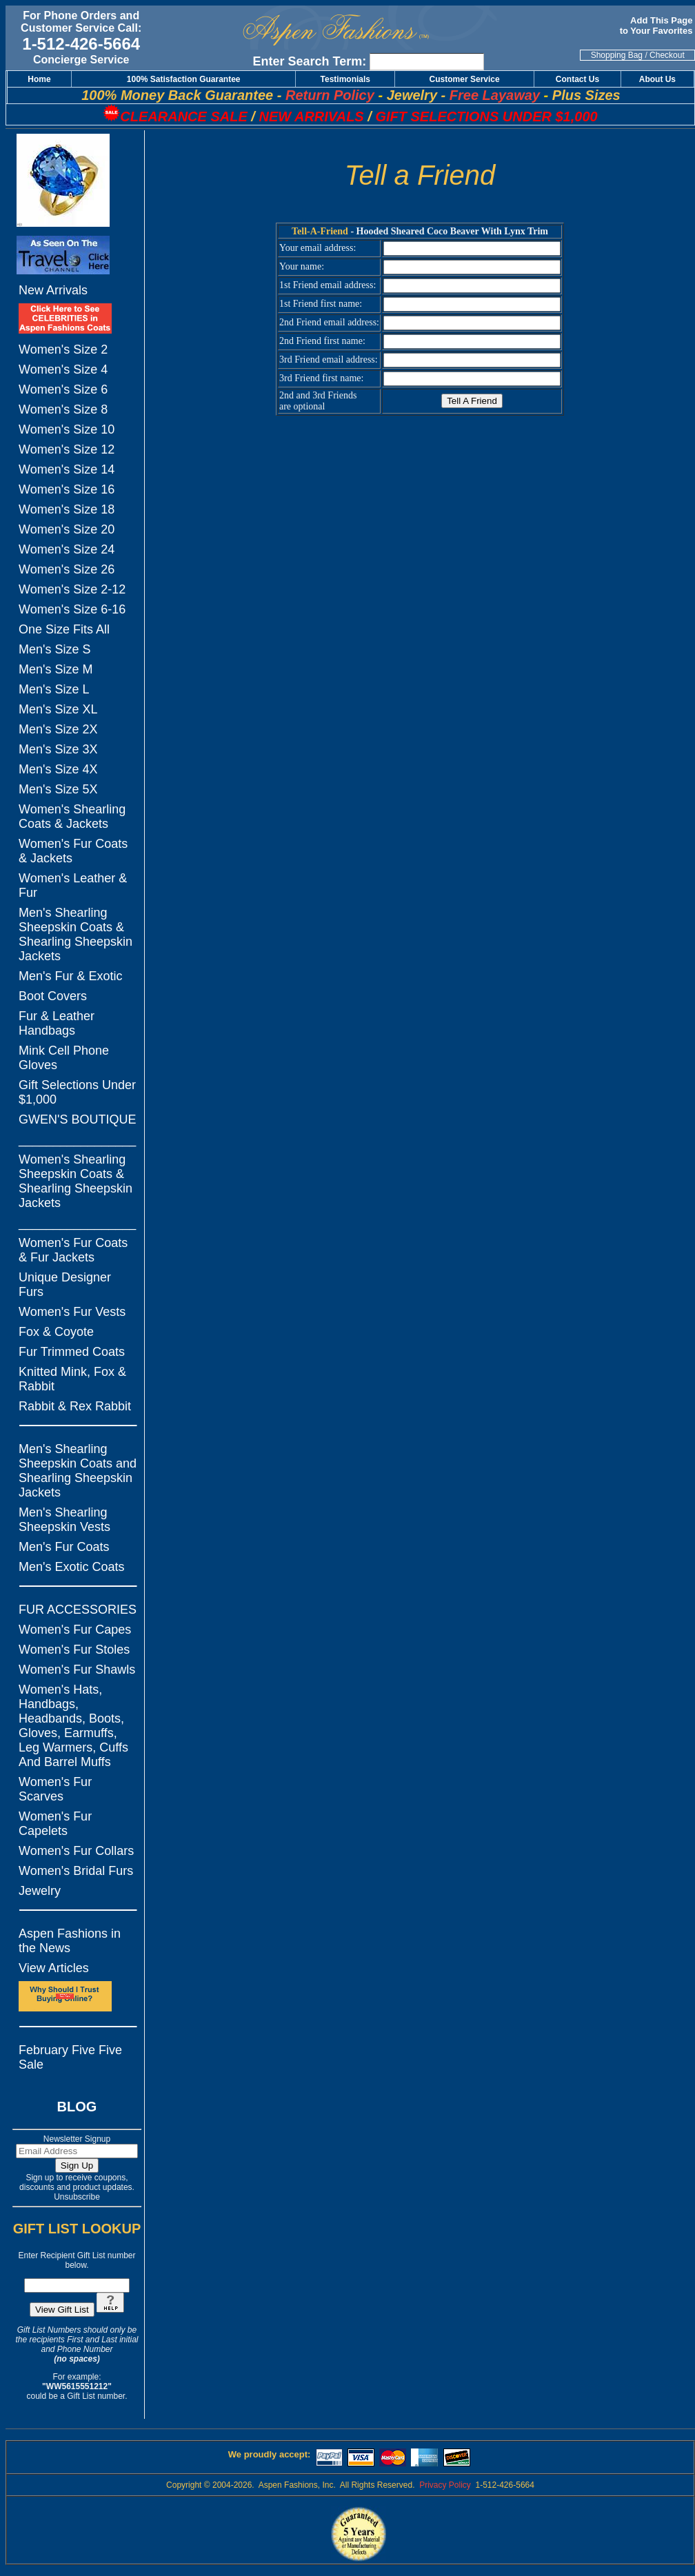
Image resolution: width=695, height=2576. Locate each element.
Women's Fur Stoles (74, 1649)
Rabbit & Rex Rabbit (75, 1406)
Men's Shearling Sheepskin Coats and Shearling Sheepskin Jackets (78, 1470)
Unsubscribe (77, 2197)
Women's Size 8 (63, 409)
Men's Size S (54, 649)
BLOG (77, 2106)
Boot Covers (53, 996)
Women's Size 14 (66, 469)
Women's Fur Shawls (77, 1669)
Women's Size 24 (66, 549)
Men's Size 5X (58, 789)
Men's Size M (55, 669)
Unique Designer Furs (65, 1284)
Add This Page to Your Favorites (657, 25)
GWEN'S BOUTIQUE (77, 1119)
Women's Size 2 (63, 349)
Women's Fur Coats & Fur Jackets (73, 1250)
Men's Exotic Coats (72, 1567)
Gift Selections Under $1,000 (77, 1092)
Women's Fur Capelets (55, 1823)
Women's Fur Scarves (55, 1789)
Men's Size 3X (58, 749)
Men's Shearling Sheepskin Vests (64, 1519)
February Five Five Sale (70, 2057)
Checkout (667, 55)
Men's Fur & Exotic (70, 976)
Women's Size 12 (66, 449)
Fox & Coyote (56, 1332)
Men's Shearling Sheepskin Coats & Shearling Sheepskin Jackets (75, 934)
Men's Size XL (58, 709)
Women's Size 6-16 (72, 609)
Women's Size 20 (66, 529)
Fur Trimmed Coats (72, 1352)
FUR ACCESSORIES (78, 1609)
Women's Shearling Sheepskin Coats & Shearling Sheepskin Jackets (75, 1181)
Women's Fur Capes (75, 1629)
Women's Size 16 (66, 489)
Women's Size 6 (63, 389)
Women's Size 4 (63, 369)
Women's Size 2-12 (72, 589)
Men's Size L (54, 689)
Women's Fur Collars (76, 1851)
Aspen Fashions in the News (70, 1941)
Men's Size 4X (58, 769)
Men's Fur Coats (64, 1547)
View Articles (54, 1968)
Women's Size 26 (66, 569)
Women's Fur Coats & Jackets (73, 851)
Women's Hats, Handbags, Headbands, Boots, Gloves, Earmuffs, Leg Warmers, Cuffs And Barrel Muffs (73, 1726)
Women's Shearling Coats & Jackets (72, 816)
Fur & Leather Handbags (56, 1023)
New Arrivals (53, 290)
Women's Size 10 (66, 429)
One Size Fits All (64, 629)
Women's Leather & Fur (73, 885)
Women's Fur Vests (72, 1312)
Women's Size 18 (66, 509)
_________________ (77, 1139)
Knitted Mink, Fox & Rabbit (72, 1379)
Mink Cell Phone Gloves (64, 1058)
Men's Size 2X (58, 729)
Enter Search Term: (310, 61)
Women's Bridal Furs (76, 1871)
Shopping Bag (617, 55)
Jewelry (40, 1891)
